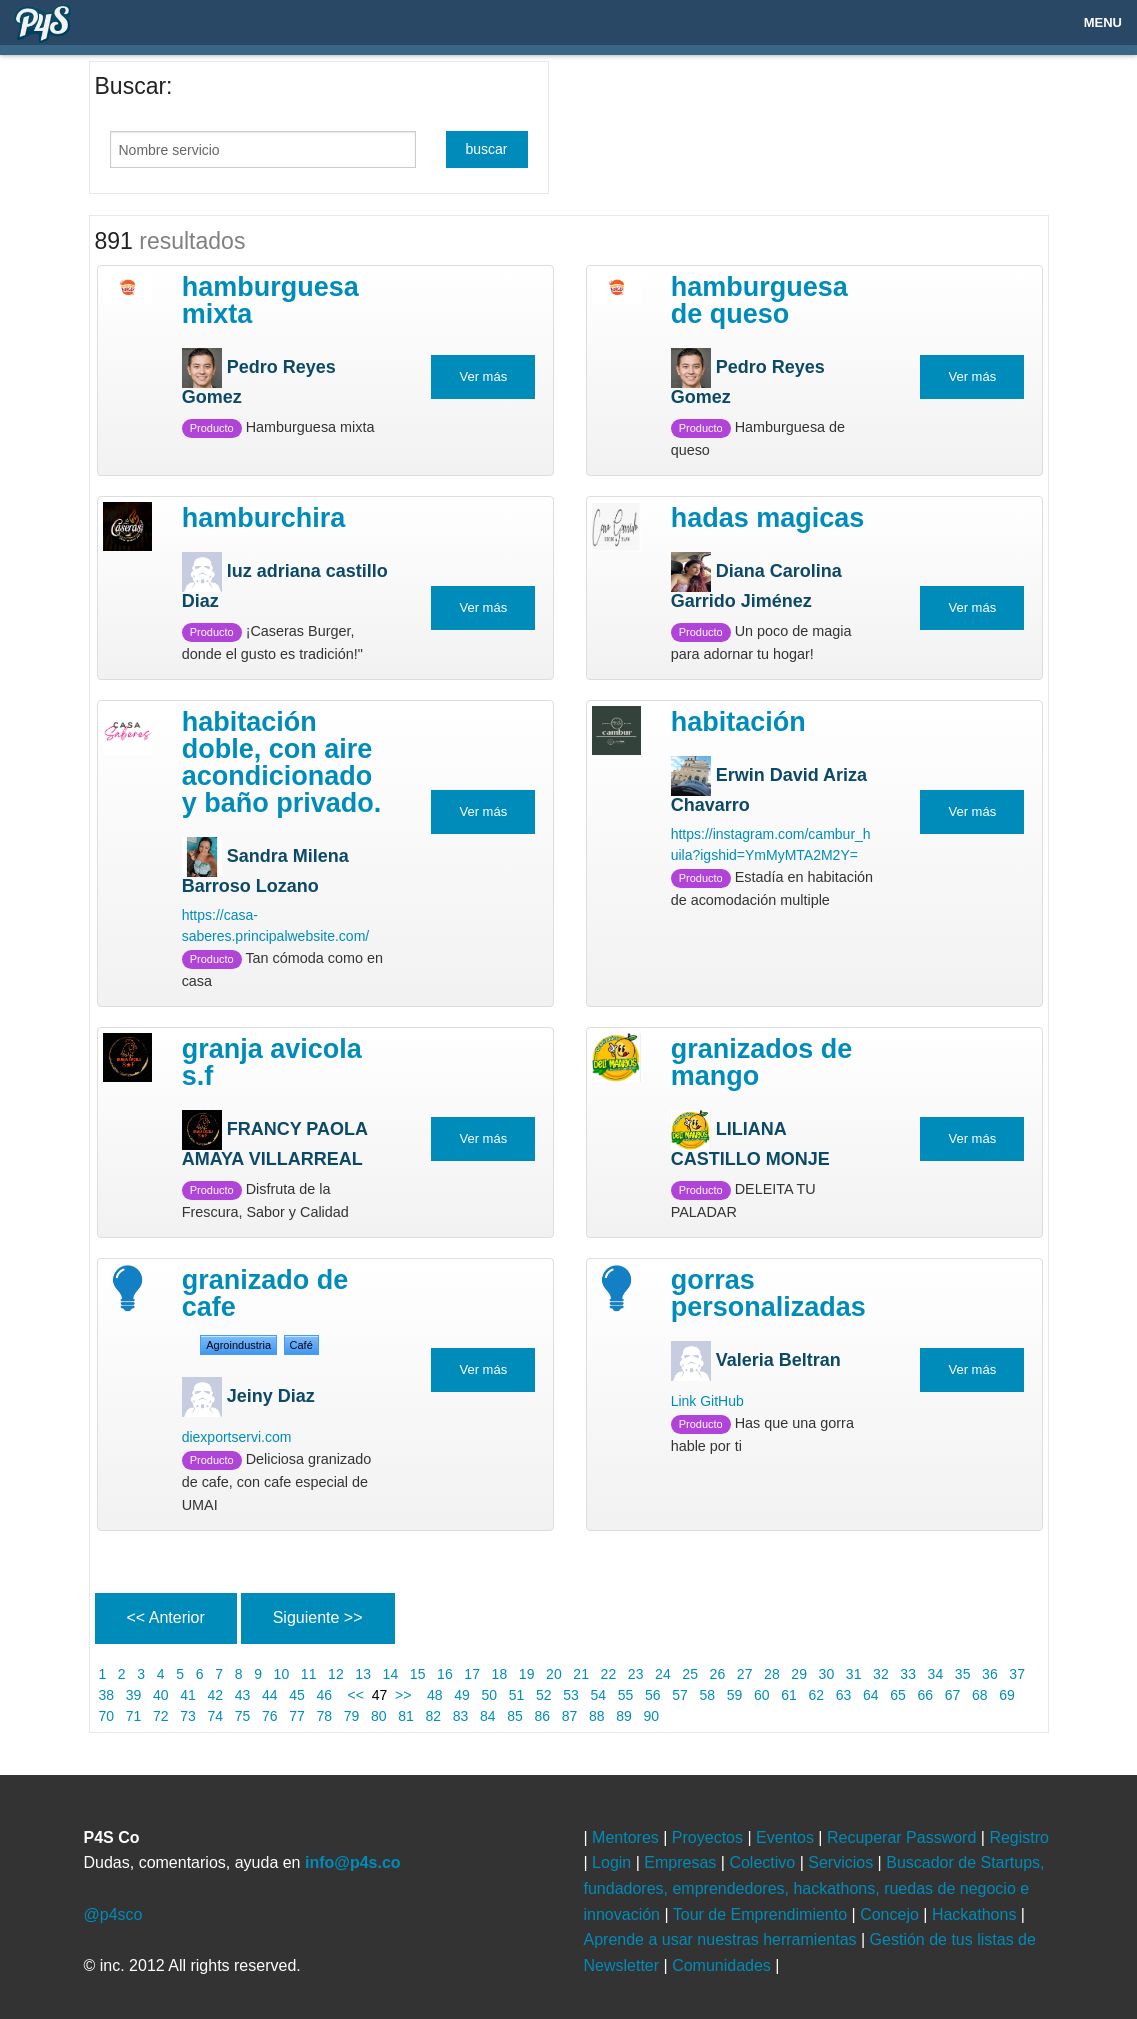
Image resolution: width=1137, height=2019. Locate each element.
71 (133, 1716)
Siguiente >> (318, 1617)
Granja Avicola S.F (272, 1062)
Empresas (682, 1862)
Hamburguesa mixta (270, 300)
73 (187, 1716)
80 (378, 1716)
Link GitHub (707, 1401)
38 (106, 1695)
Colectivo (764, 1862)
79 (351, 1716)
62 (816, 1695)
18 (499, 1674)
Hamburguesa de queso (759, 300)
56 (652, 1695)
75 (242, 1716)
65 (897, 1695)
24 (662, 1674)
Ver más (483, 376)
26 (717, 1674)
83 (460, 1716)
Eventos (787, 1837)
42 (215, 1695)
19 (526, 1674)
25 (689, 1674)
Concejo (891, 1914)
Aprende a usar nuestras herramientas (722, 1939)
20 (553, 1674)
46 (324, 1695)
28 (771, 1674)
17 (471, 1674)
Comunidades (723, 1965)
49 (461, 1695)
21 (580, 1674)
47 (379, 1695)
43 (242, 1695)
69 (1006, 1695)
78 (324, 1716)
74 (215, 1716)
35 (962, 1674)
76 (269, 1716)
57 (679, 1695)
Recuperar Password (904, 1837)
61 (788, 1695)
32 (880, 1674)
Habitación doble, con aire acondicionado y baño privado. (282, 762)
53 (570, 1695)
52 (543, 1695)
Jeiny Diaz (271, 1395)
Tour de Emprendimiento (762, 1914)
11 (308, 1674)
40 (160, 1695)
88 (596, 1716)
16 (444, 1674)
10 (281, 1674)
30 (826, 1674)
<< (354, 1695)
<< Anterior (166, 1617)
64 (870, 1695)
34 (935, 1674)
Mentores (627, 1837)
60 (761, 1695)
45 (296, 1695)
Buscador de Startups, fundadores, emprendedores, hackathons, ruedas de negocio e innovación (814, 1888)
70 (106, 1716)
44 (269, 1695)
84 (487, 1716)
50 (489, 1695)
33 (907, 1674)
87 (569, 1716)
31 (853, 1674)
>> (407, 1695)
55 (625, 1695)
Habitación (738, 722)
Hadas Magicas (768, 518)
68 (979, 1695)
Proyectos (710, 1837)
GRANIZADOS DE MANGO (762, 1062)
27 (744, 1674)
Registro (1019, 1837)
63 (843, 1695)
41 (187, 1695)
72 (160, 1716)
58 (707, 1695)
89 (623, 1716)
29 (798, 1674)
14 (390, 1674)
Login (614, 1862)
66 (925, 1695)
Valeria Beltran (778, 1360)
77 (296, 1716)
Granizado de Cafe (265, 1293)
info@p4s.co (353, 1862)
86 (542, 1716)
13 (362, 1674)
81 (405, 1716)
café (301, 1345)
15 (417, 1674)
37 (1016, 1674)
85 (514, 1716)
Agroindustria (238, 1345)
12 (335, 1674)
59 (734, 1695)
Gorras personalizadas (768, 1293)
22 (608, 1674)
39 (133, 1695)
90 (651, 1716)
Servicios (842, 1862)
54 (598, 1695)
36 (989, 1674)
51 (516, 1695)
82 (433, 1716)
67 (952, 1695)
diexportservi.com (237, 1437)
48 (434, 1695)
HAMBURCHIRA (264, 518)
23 (635, 1674)
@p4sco (113, 1914)
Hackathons (976, 1914)
